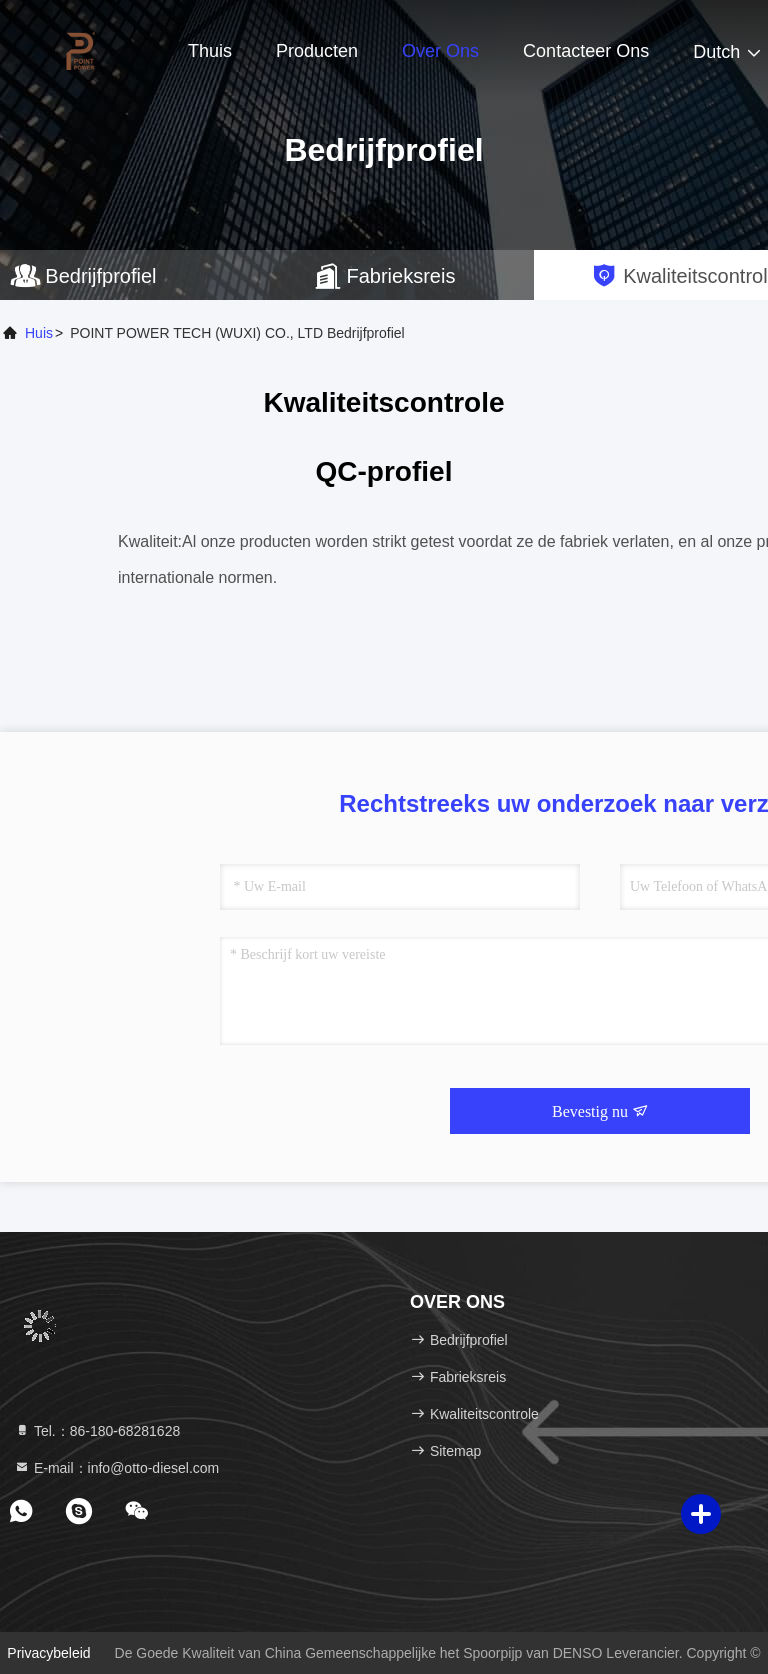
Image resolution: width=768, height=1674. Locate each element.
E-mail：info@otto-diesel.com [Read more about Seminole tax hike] (116, 1468)
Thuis (210, 51)
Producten (317, 51)
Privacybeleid (48, 1653)
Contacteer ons (586, 51)
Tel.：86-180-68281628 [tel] (97, 1431)
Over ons (440, 51)
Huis (39, 333)
